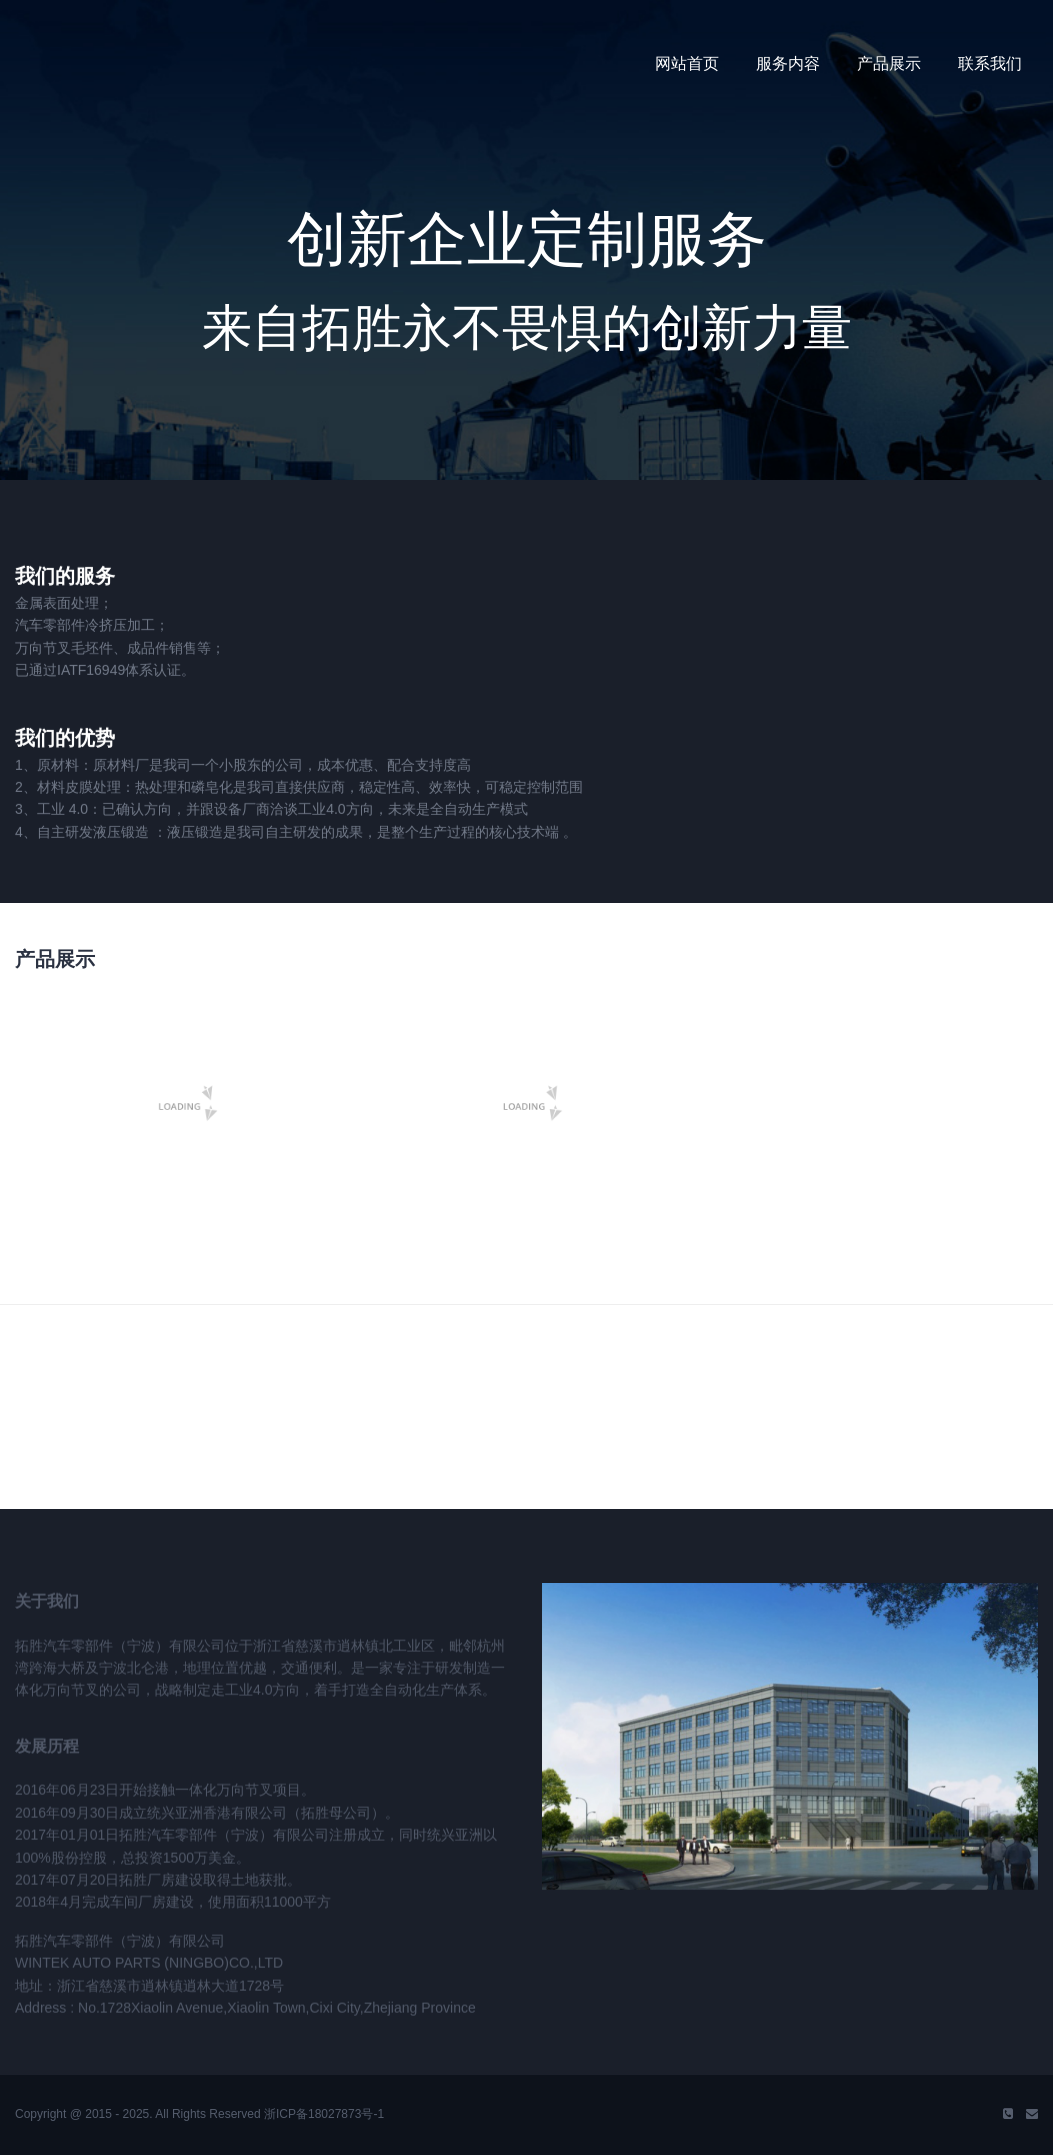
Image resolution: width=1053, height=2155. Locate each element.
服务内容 (788, 63)
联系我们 (990, 63)
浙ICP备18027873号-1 (324, 2114)
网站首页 (687, 63)
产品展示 (889, 63)
